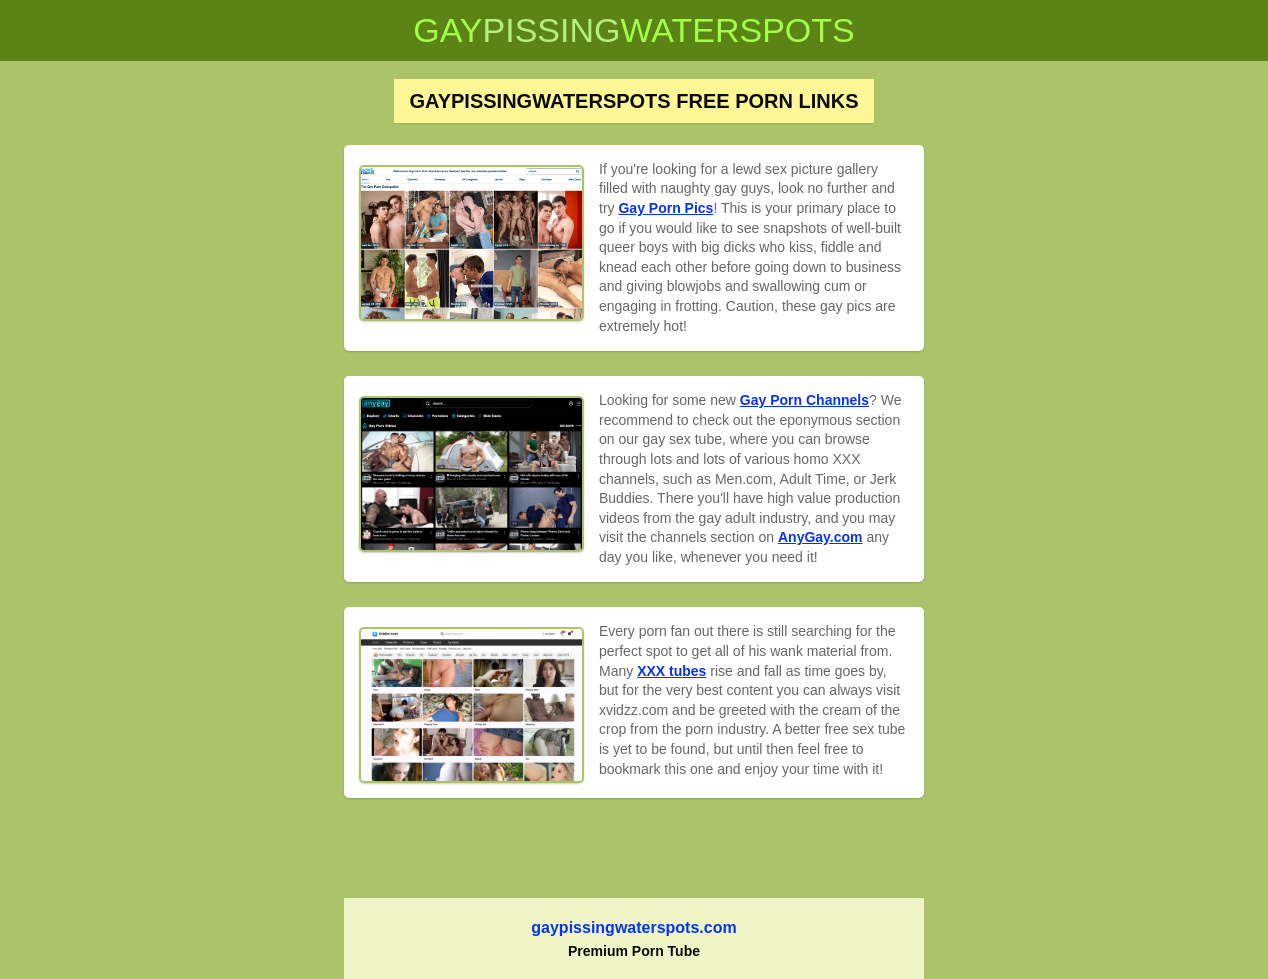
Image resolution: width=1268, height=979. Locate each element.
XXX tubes (671, 671)
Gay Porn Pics (665, 208)
